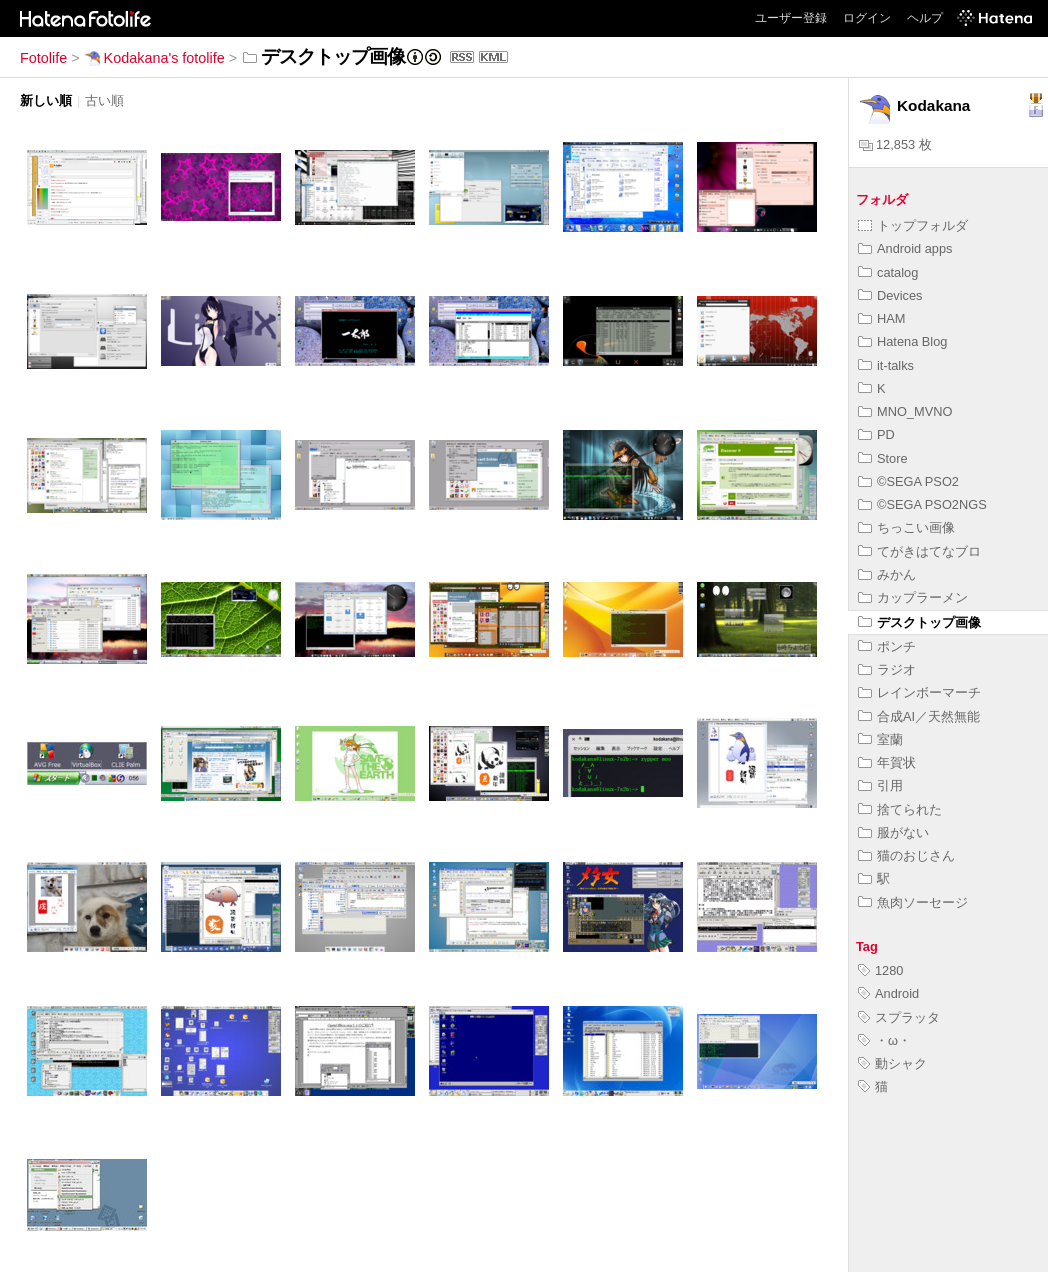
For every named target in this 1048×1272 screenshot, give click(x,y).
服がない (893, 832)
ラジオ (887, 669)
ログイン (867, 18)
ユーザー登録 (791, 18)
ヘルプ (925, 18)
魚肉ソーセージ (913, 902)
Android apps (905, 248)
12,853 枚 (895, 144)
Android (888, 993)
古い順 (104, 100)
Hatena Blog (902, 341)
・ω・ (884, 1040)
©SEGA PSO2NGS (922, 504)
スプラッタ (899, 1017)
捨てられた (900, 809)
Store (883, 458)
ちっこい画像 (906, 527)
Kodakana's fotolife (154, 58)
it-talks (886, 365)
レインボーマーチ (919, 692)
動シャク (892, 1063)
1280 (880, 970)
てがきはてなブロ (919, 551)
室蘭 (880, 739)
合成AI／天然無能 (919, 716)
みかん (887, 574)
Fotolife (43, 58)
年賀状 (887, 762)
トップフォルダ (913, 225)
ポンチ (887, 646)
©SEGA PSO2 (908, 481)
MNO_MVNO (905, 411)
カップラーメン (913, 597)
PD (876, 434)
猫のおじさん (906, 855)
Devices (890, 295)
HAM (881, 318)
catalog (888, 272)
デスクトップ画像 (919, 622)
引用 (880, 785)
